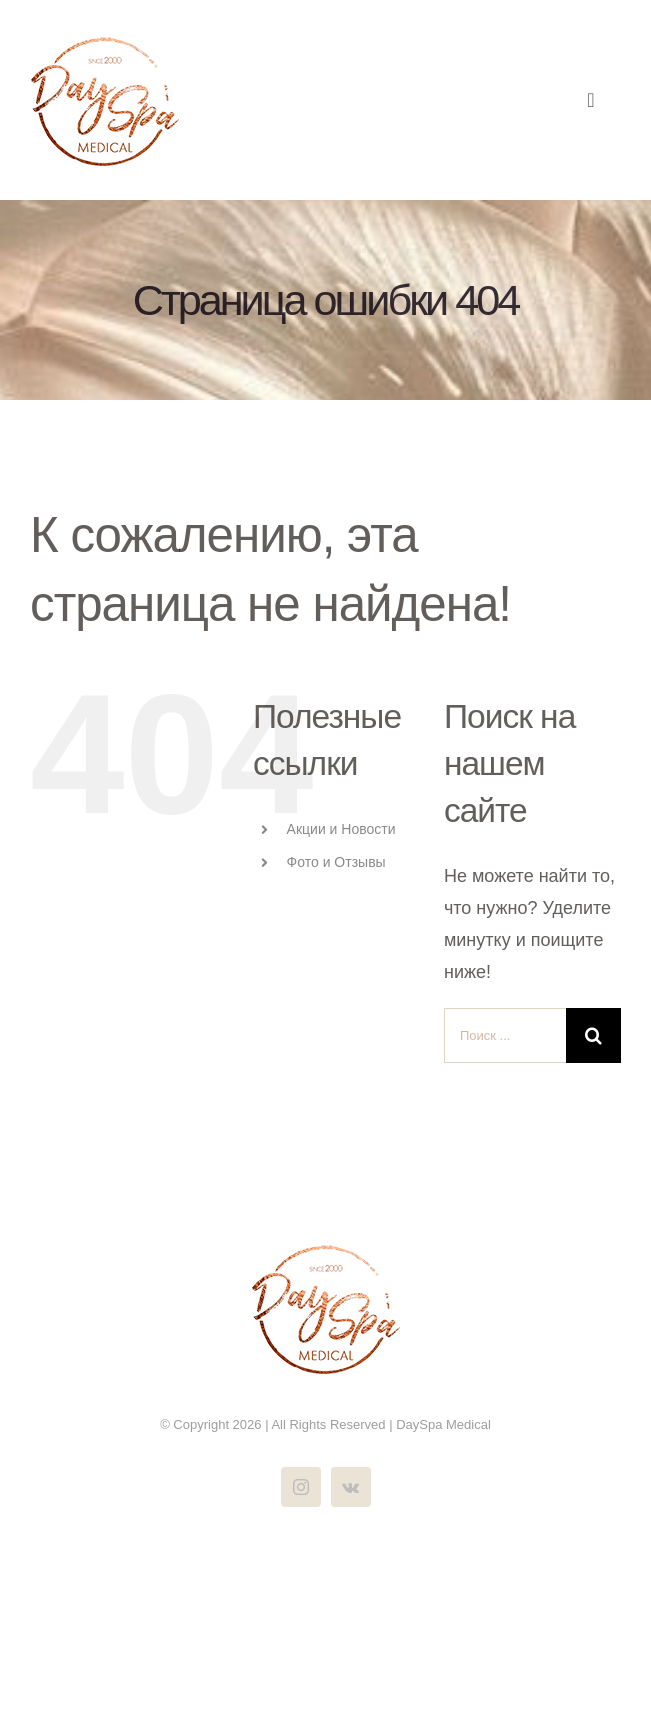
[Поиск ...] (505, 1035)
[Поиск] (593, 1035)
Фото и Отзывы (336, 862)
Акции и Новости (341, 829)
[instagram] (301, 1487)
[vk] (351, 1487)
